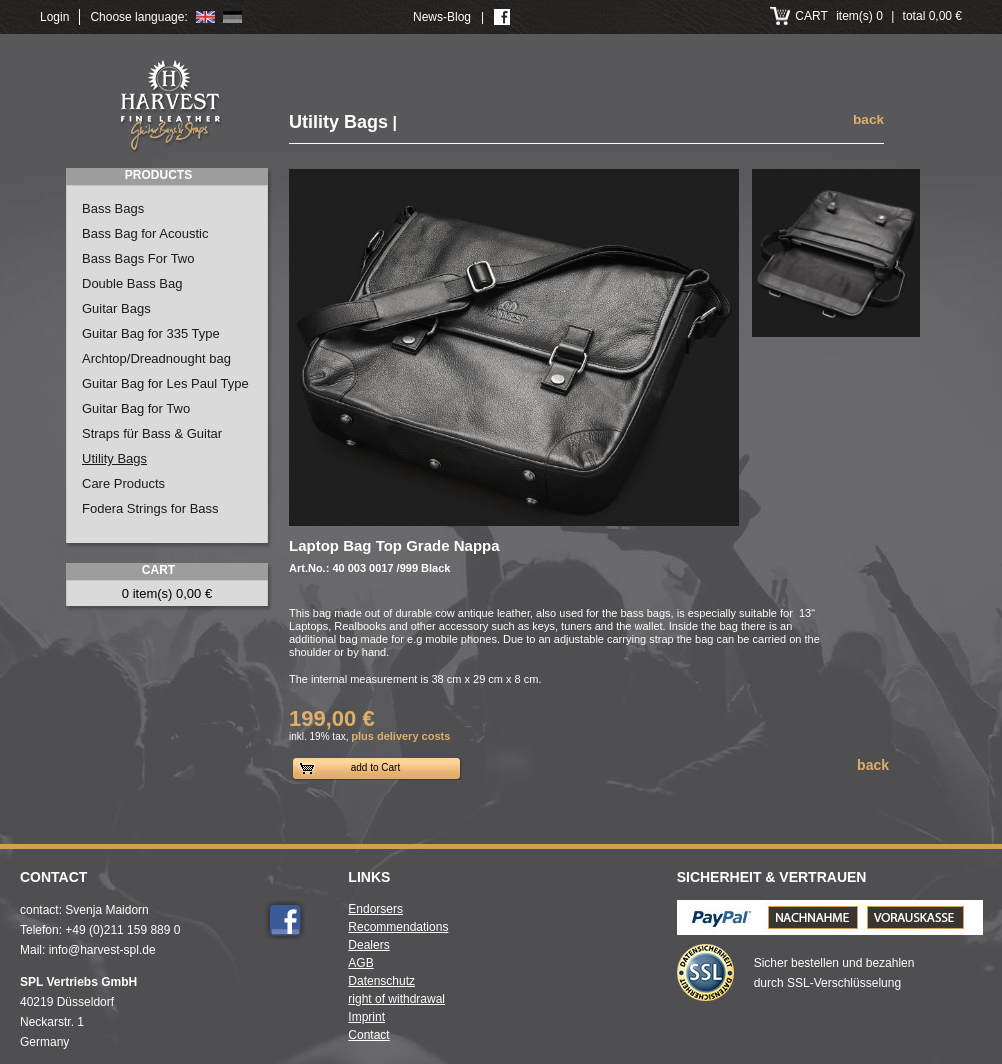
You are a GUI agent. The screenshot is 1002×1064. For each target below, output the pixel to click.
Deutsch (232, 17)
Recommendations (398, 927)
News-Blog (442, 17)
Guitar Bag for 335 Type (151, 333)
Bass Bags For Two (138, 258)
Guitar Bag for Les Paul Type (165, 383)
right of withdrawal (396, 999)
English (205, 17)
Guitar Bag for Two (136, 408)
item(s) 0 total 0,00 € (878, 16)
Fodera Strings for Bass (150, 508)
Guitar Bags (116, 308)
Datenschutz (381, 981)
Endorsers (375, 909)
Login (54, 17)
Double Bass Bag (132, 283)
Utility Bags (114, 458)
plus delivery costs (400, 736)
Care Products (123, 483)
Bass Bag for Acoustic (145, 233)
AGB (360, 963)
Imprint (366, 1017)
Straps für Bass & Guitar (152, 433)
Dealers (368, 945)
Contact (368, 1035)
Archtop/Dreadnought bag (156, 358)
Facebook (285, 920)
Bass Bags (113, 208)
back (868, 119)
